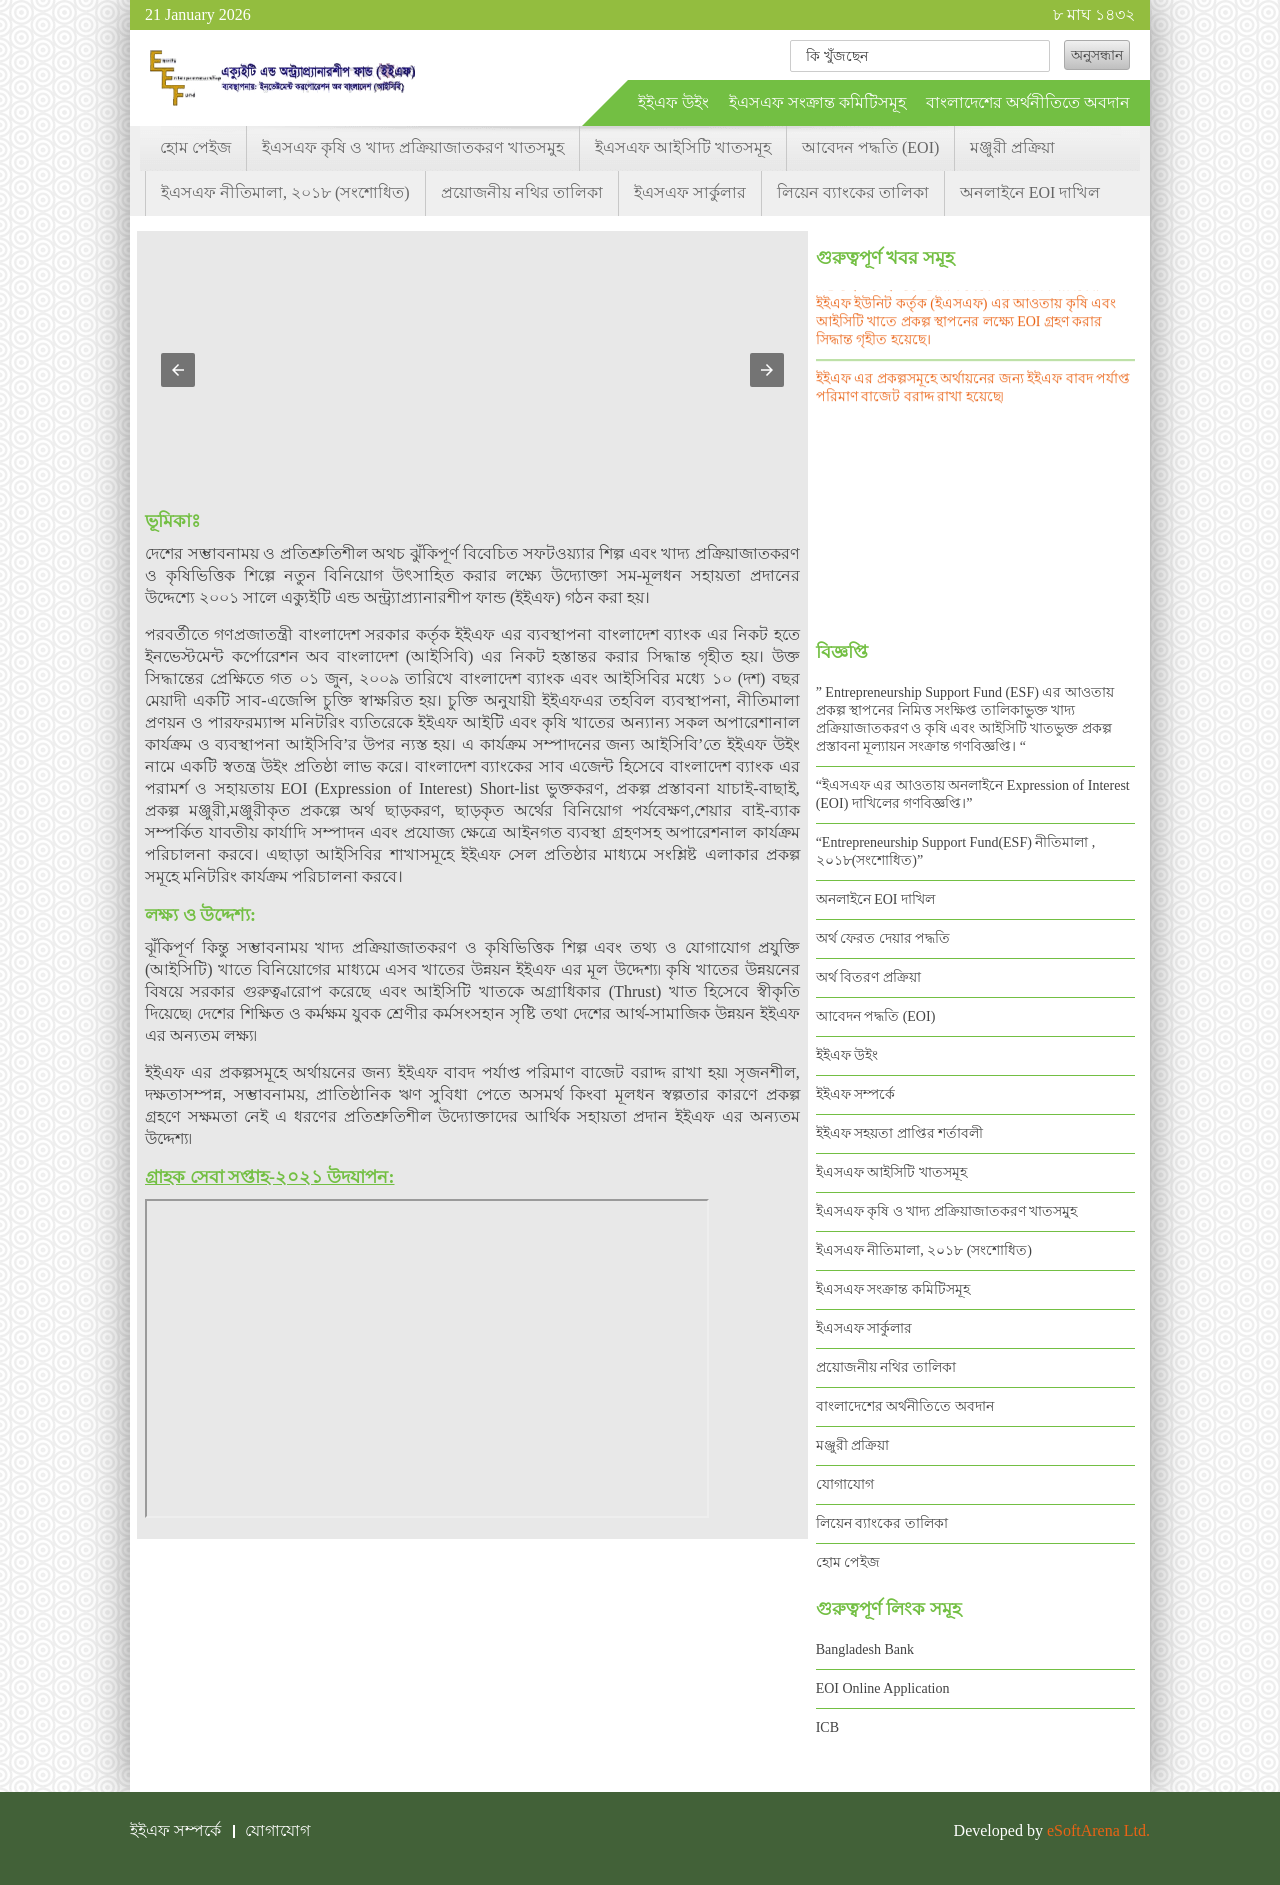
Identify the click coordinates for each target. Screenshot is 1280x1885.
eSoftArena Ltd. (1098, 1830)
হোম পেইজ (195, 147)
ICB (827, 1727)
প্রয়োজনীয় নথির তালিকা (522, 192)
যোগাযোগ (845, 1484)
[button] (178, 370)
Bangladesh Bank (865, 1649)
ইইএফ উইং (673, 102)
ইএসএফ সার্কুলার (690, 192)
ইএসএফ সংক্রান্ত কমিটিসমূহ (817, 102)
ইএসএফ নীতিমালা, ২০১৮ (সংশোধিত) (285, 192)
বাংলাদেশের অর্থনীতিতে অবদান (1028, 102)
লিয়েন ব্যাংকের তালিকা (853, 192)
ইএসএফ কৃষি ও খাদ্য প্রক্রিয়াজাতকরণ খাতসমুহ (413, 147)
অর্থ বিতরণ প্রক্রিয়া (868, 977)
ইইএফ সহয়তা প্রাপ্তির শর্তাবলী (900, 1133)
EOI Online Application (883, 1688)
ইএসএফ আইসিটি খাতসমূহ (683, 147)
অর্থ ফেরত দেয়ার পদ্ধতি (883, 938)
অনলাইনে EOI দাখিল (1030, 192)
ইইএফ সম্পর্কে (856, 1094)
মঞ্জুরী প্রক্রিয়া (1012, 147)
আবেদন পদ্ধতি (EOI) (870, 147)
